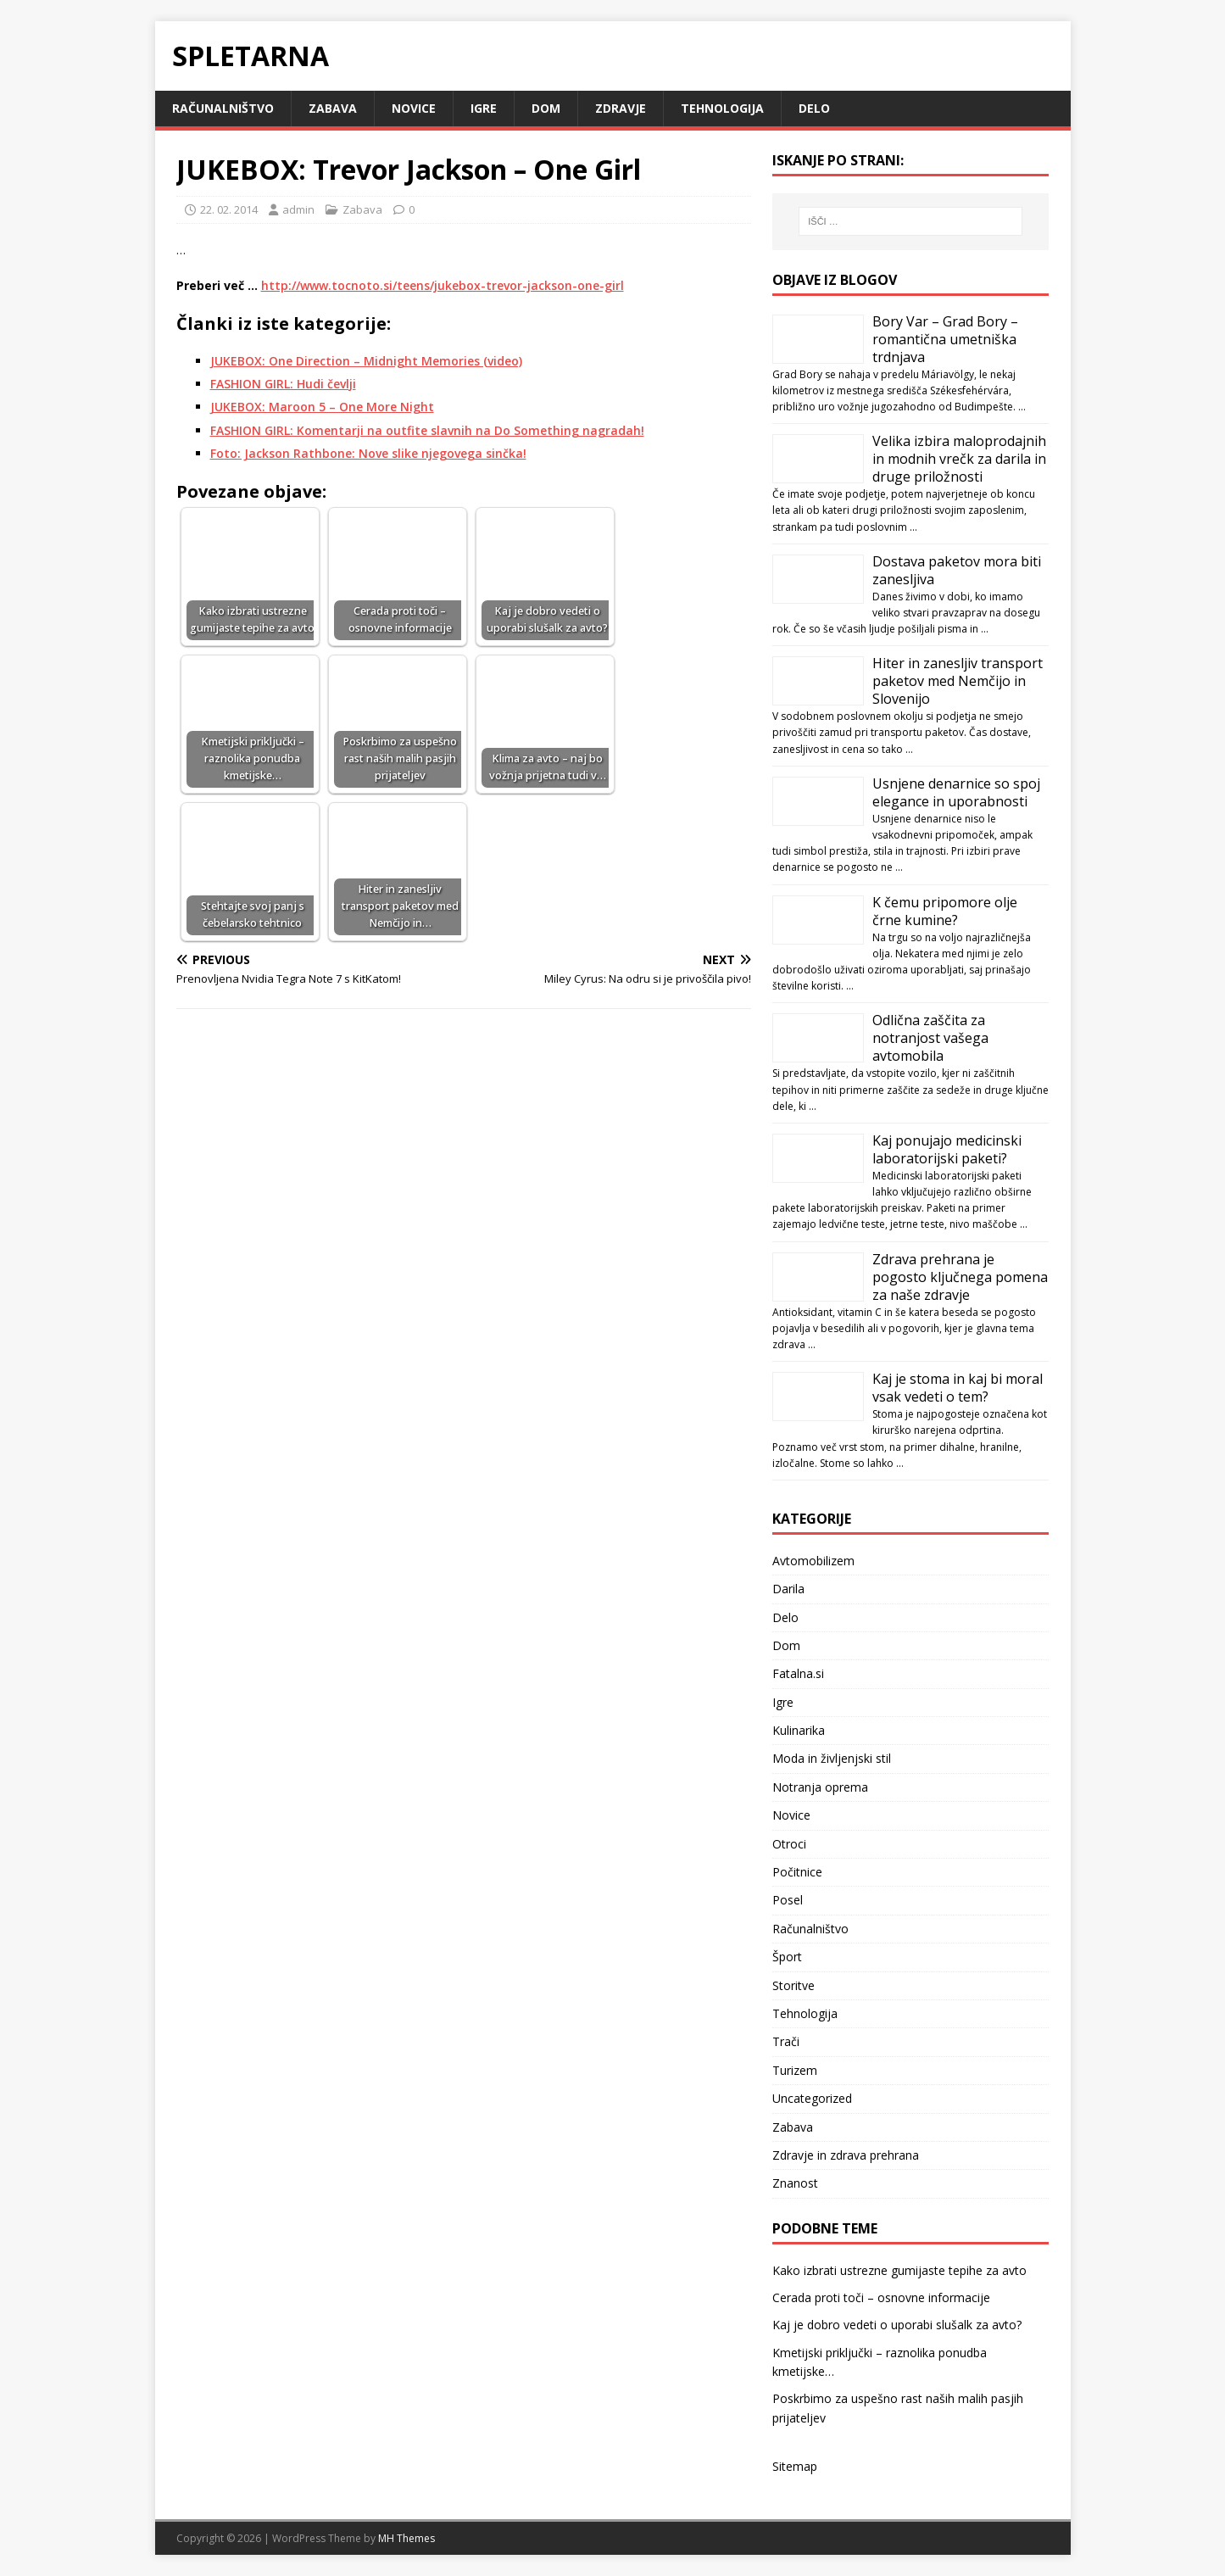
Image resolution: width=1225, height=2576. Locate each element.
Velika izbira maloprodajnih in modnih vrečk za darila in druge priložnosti (959, 459)
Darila (788, 1589)
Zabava (333, 108)
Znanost (795, 2183)
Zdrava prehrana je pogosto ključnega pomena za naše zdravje (960, 1277)
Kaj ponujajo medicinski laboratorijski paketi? (947, 1149)
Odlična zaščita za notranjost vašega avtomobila (930, 1038)
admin (298, 209)
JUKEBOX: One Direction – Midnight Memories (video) (366, 361)
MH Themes (406, 2538)
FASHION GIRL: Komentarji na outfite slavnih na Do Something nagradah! (427, 430)
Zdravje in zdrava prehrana (845, 2155)
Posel (787, 1900)
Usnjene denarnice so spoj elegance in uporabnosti (956, 792)
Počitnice (797, 1872)
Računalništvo (223, 108)
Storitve (793, 1985)
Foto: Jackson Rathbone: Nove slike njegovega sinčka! (368, 453)
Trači (785, 2041)
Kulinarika (798, 1730)
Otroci (789, 1844)
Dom (546, 108)
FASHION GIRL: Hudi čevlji (283, 384)
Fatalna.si (798, 1673)
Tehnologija (722, 108)
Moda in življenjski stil (831, 1758)
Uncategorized (812, 2098)
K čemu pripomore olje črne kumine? (944, 911)
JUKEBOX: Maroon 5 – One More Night (322, 407)
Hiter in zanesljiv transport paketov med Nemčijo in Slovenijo (957, 681)
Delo (814, 108)
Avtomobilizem (813, 1561)
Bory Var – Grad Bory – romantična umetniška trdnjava (945, 339)
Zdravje (620, 108)
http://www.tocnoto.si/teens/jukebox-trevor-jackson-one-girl (442, 285)
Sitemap (794, 2466)
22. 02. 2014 (229, 209)
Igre (484, 108)
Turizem (794, 2070)
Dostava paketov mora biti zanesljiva (956, 570)
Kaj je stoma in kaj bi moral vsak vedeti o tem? (957, 1387)
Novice (414, 108)
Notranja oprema (820, 1787)
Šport (787, 1957)
